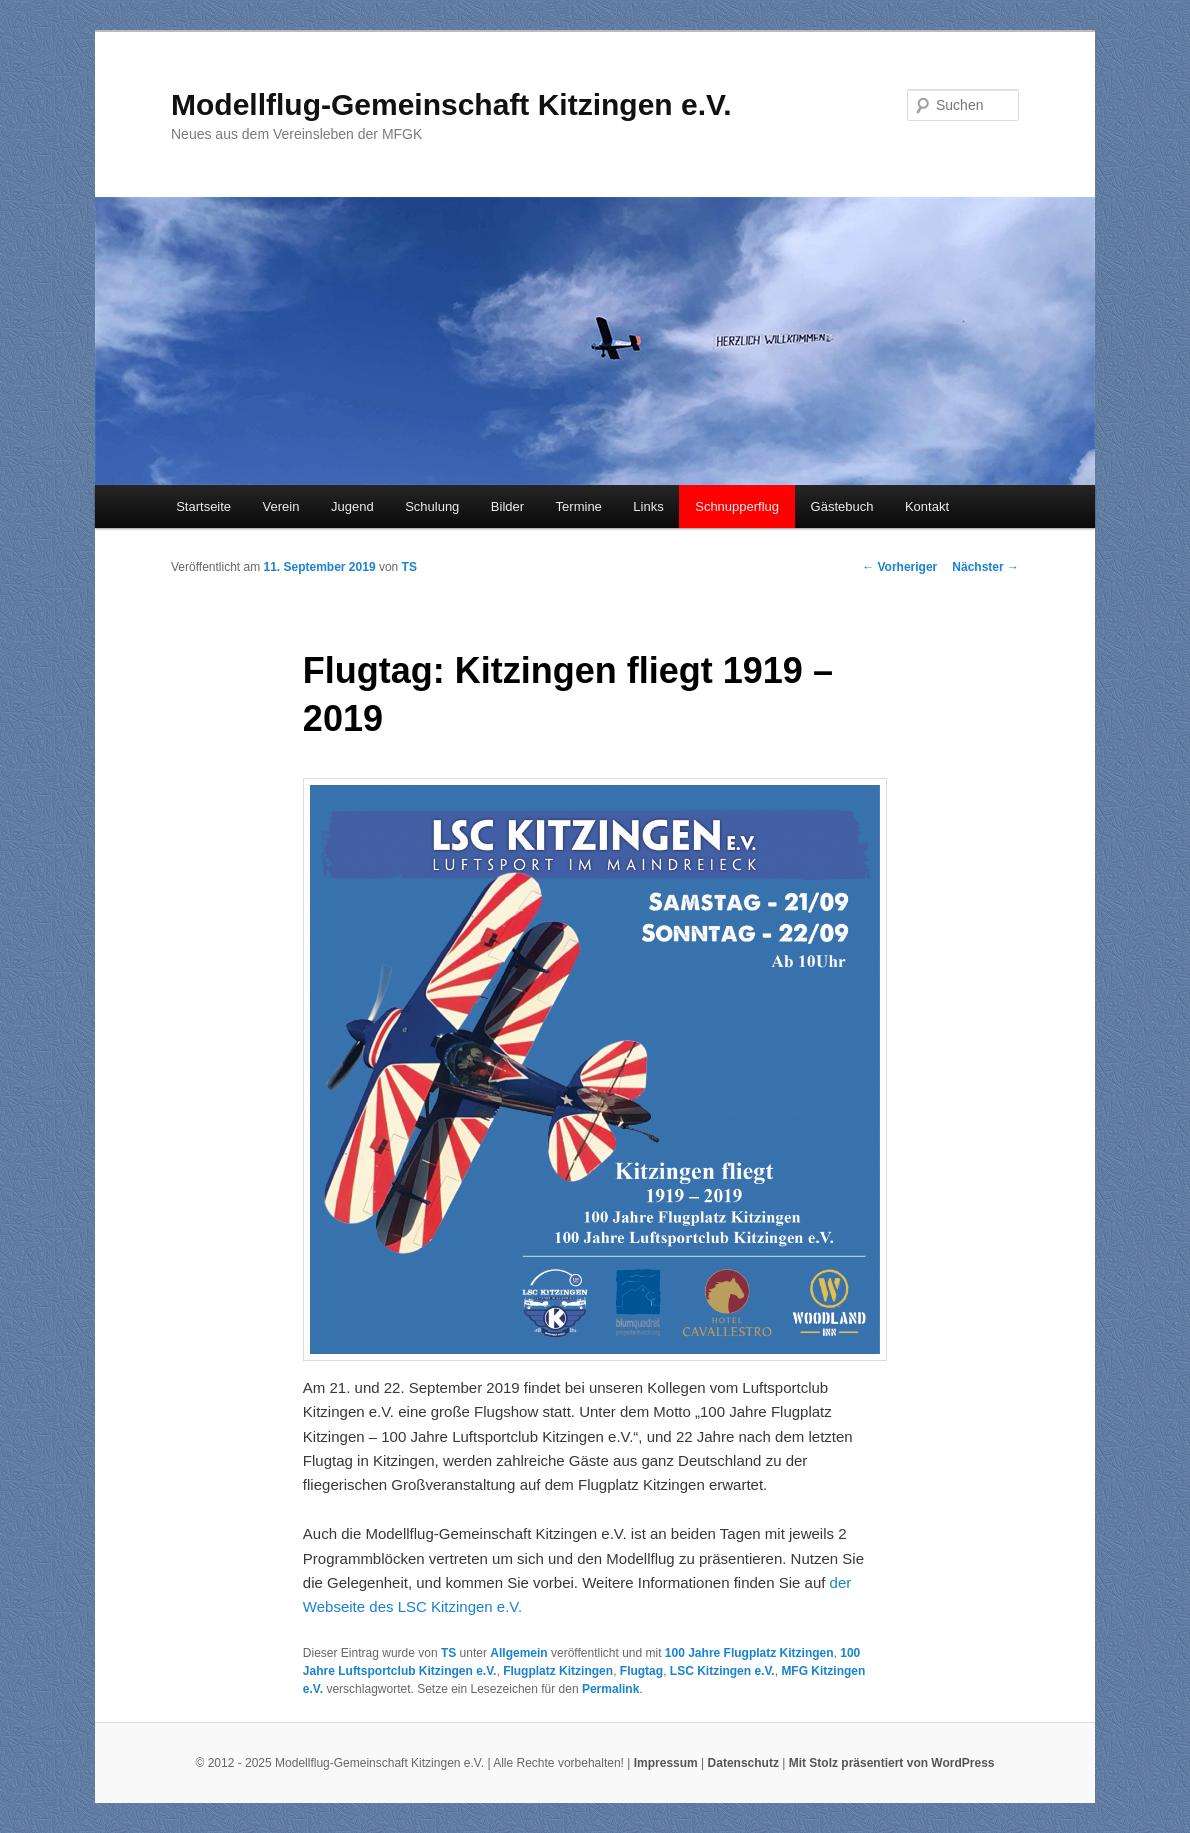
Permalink (610, 1689)
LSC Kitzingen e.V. (722, 1671)
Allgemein (518, 1653)
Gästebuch (842, 506)
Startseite (203, 506)
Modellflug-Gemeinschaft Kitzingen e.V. (451, 104)
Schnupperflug (737, 506)
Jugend (352, 506)
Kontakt (927, 506)
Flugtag (641, 1671)
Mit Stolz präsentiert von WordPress (892, 1763)
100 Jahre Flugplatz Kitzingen (749, 1653)
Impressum (666, 1763)
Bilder (507, 506)
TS (409, 567)
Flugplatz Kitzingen (558, 1671)
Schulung (432, 506)
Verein (281, 506)
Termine (579, 506)
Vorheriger (899, 567)
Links (648, 506)
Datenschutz (743, 1763)
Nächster (985, 567)
